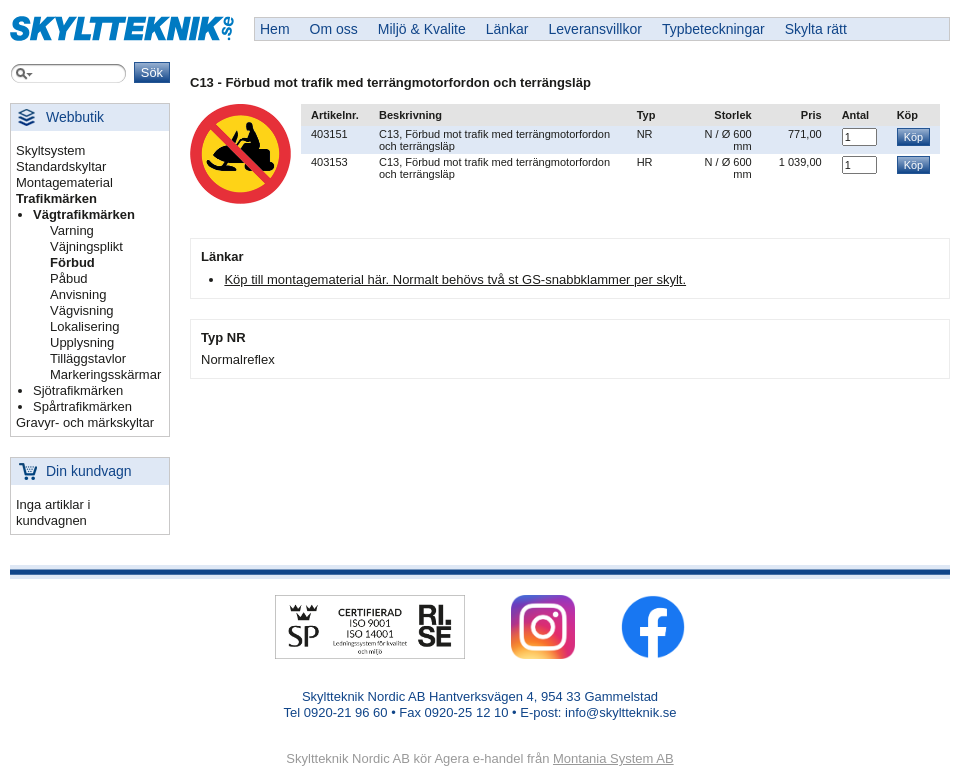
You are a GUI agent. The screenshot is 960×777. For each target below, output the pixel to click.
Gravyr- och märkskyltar (85, 422)
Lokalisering (84, 326)
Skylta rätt (816, 29)
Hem (275, 29)
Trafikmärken (56, 198)
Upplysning (82, 342)
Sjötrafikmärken (78, 390)
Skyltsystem (50, 150)
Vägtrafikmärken (84, 214)
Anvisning (78, 294)
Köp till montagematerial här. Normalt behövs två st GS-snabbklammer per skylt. (455, 279)
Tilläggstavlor (88, 358)
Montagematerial (64, 182)
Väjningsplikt (86, 246)
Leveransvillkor (595, 29)
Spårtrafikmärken (82, 406)
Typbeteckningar (713, 29)
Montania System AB (613, 758)
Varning (72, 230)
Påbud (69, 278)
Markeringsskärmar (105, 374)
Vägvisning (82, 310)
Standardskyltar (61, 166)
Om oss (334, 29)
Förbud (72, 262)
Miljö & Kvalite (422, 29)
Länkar (507, 29)
